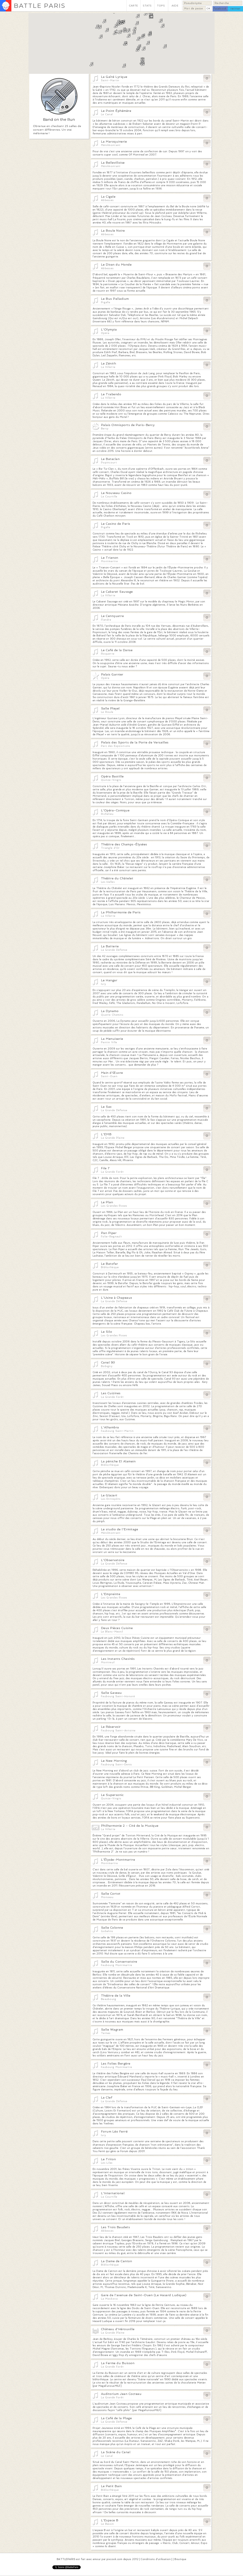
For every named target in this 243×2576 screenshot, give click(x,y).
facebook (220, 8)
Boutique (180, 2559)
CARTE (133, 5)
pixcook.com (114, 2559)
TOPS (161, 5)
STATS (147, 5)
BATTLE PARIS (39, 5)
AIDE (175, 5)
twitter (235, 8)
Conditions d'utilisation (156, 2559)
